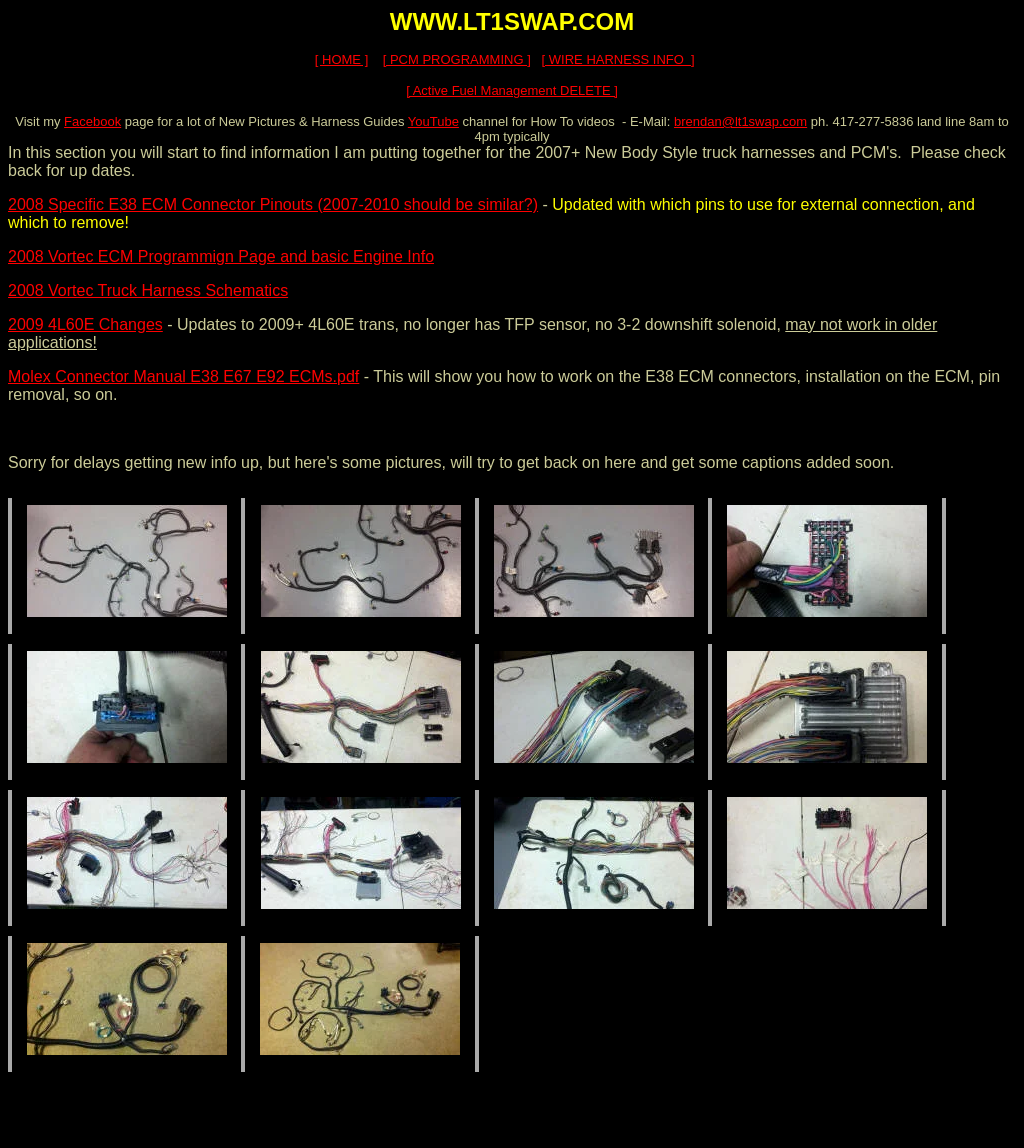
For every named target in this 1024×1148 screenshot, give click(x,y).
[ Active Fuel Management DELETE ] (512, 90)
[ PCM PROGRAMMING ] (457, 59)
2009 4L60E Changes (85, 324)
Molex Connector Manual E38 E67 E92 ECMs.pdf (183, 376)
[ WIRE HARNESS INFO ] (618, 59)
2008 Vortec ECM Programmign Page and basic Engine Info (221, 256)
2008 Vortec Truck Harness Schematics (148, 290)
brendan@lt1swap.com (740, 121)
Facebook (92, 121)
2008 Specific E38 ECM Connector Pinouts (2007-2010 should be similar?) (273, 204)
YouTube (433, 121)
